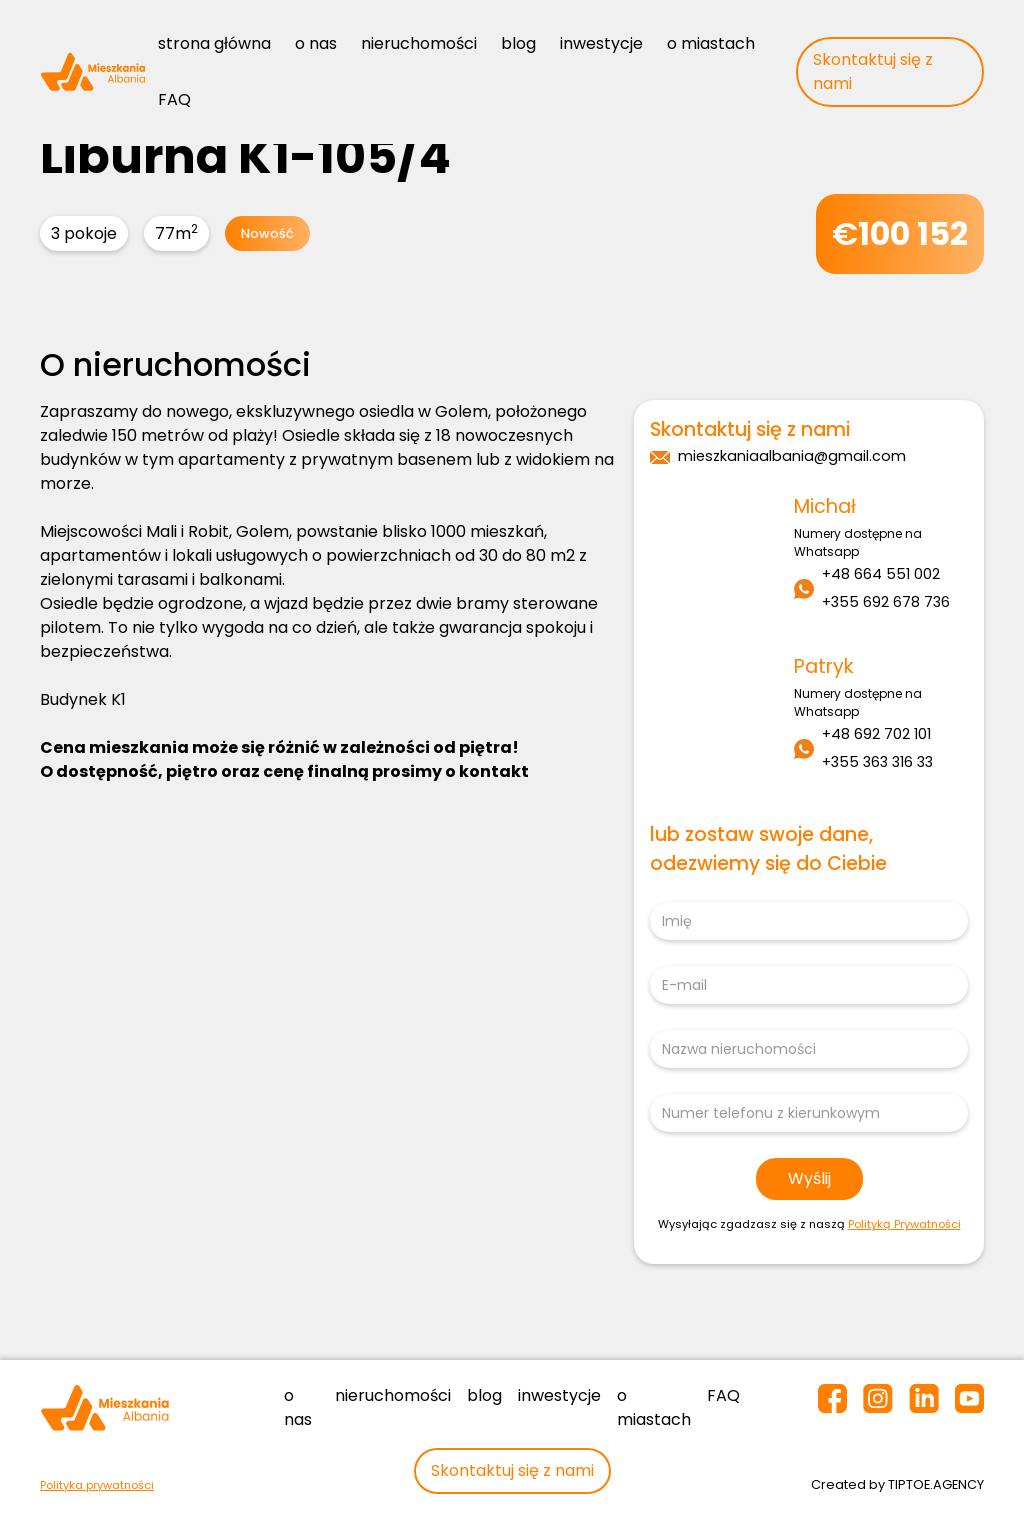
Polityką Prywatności (904, 1224)
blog (518, 43)
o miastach (711, 43)
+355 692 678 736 (886, 602)
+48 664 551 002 (881, 574)
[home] (93, 71)
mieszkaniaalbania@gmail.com (792, 456)
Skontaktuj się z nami (873, 71)
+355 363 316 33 (877, 762)
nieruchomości (419, 43)
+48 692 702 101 (876, 734)
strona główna (214, 43)
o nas (316, 43)
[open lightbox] (335, 302)
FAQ (174, 99)
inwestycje (601, 43)
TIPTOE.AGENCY (936, 1484)
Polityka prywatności (97, 1485)
